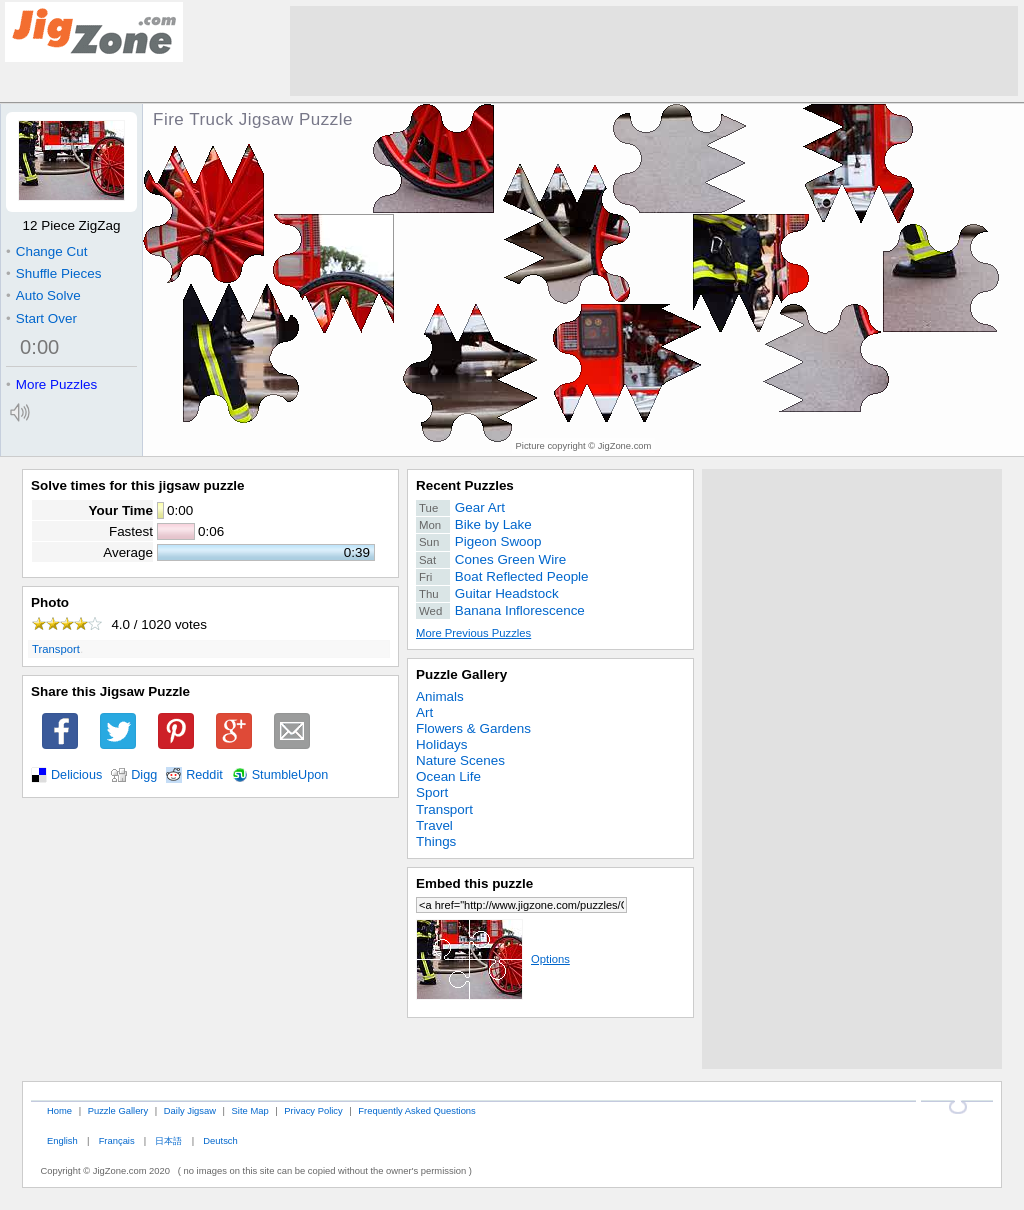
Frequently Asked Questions (416, 1110)
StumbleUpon (290, 775)
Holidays (442, 744)
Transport (56, 649)
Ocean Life (448, 776)
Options (493, 959)
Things (436, 841)
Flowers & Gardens (473, 728)
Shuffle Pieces (53, 273)
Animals (440, 696)
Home (59, 1110)
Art (424, 712)
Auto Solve (43, 295)
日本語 (168, 1140)
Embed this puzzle (474, 883)
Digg (144, 775)
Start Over (41, 318)
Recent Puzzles (465, 485)
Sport (432, 792)
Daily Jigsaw (190, 1110)
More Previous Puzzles (473, 633)
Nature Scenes (460, 760)
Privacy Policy (313, 1110)
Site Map (250, 1110)
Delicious (76, 775)
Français (117, 1140)
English (62, 1140)
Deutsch (220, 1140)
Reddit (204, 775)
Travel (434, 825)
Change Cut (46, 251)
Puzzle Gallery (461, 674)
